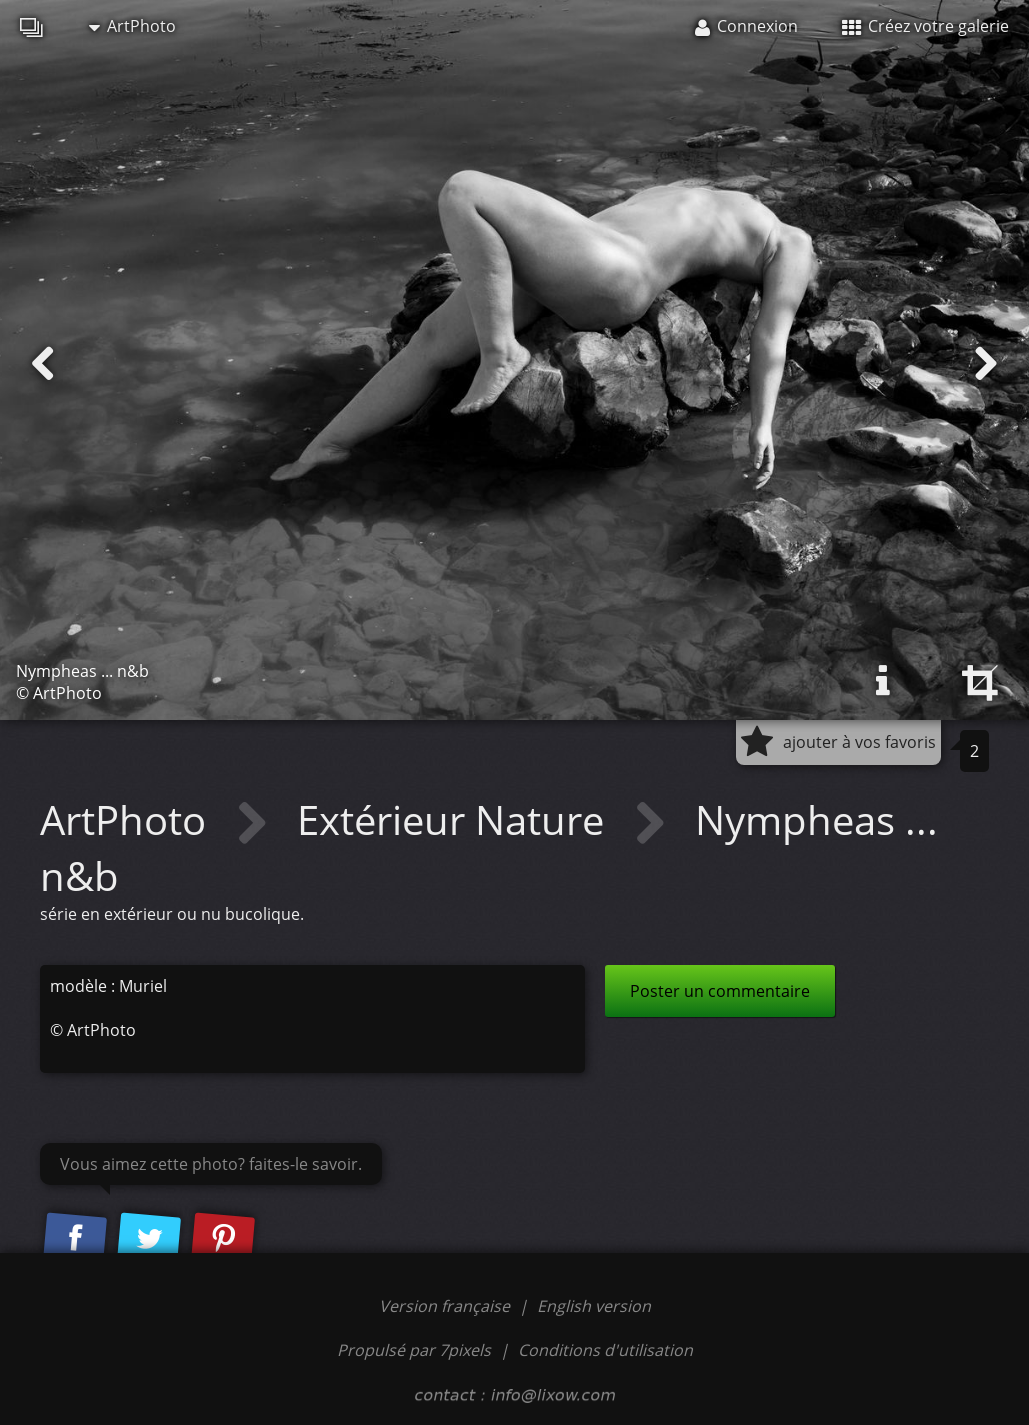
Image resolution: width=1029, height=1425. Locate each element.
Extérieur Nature (455, 819)
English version (594, 1306)
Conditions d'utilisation (605, 1350)
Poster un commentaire (720, 991)
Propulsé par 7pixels (414, 1350)
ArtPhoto (132, 26)
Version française (446, 1306)
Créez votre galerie (925, 26)
